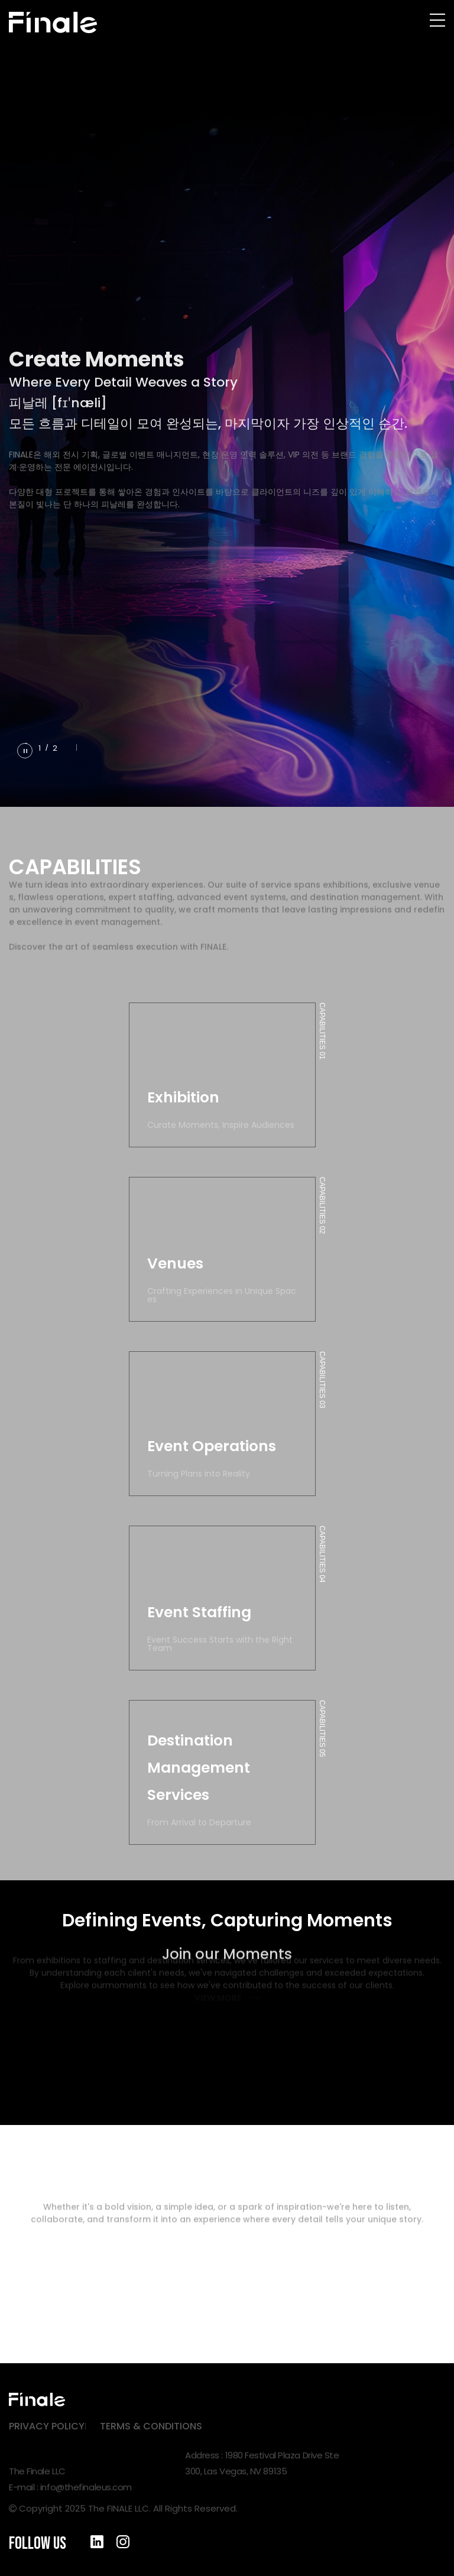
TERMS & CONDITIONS (151, 2426)
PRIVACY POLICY (47, 2426)
